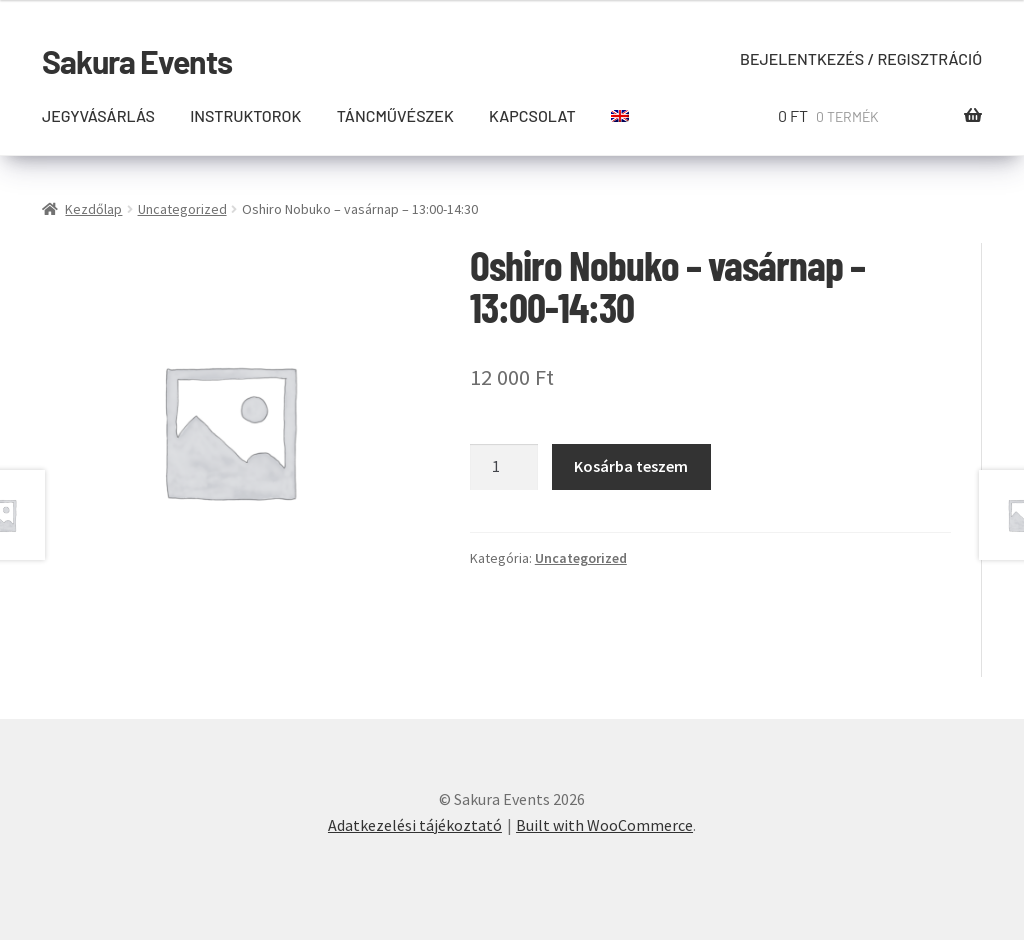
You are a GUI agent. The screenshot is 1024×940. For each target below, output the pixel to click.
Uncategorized (182, 209)
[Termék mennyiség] (504, 467)
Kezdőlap (93, 209)
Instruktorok (245, 115)
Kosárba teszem (631, 466)
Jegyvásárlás (98, 115)
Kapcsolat (532, 115)
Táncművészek (395, 115)
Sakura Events (137, 61)
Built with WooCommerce (604, 825)
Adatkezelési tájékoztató (415, 825)
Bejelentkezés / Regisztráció (861, 58)
